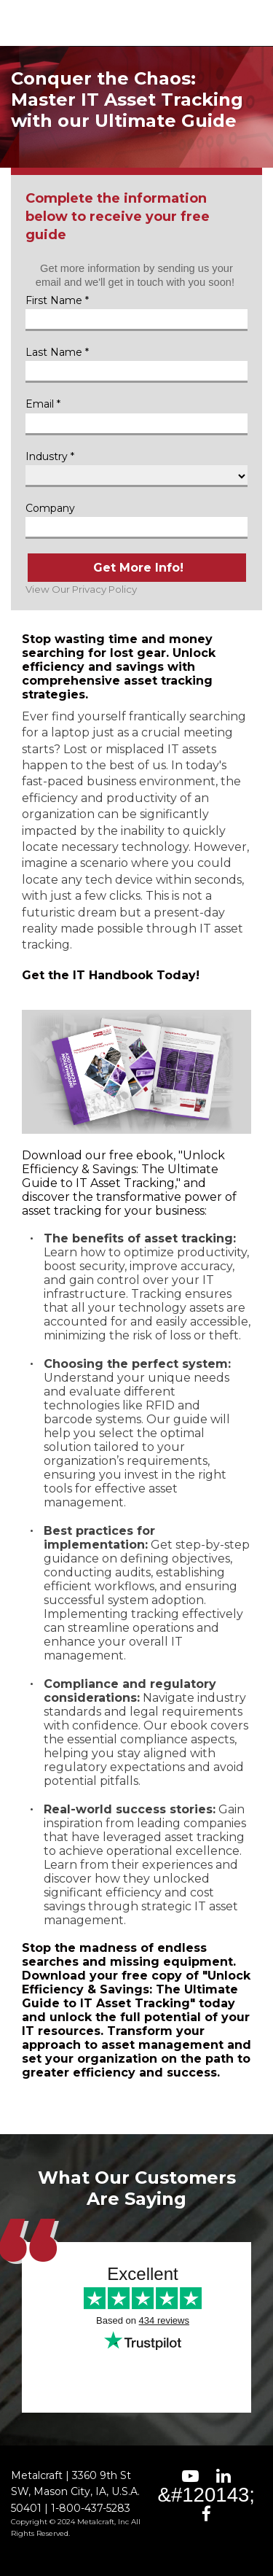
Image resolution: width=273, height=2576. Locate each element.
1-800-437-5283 (90, 2508)
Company (50, 508)
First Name (53, 300)
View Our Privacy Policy (81, 589)
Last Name (53, 352)
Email (39, 403)
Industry (46, 456)
